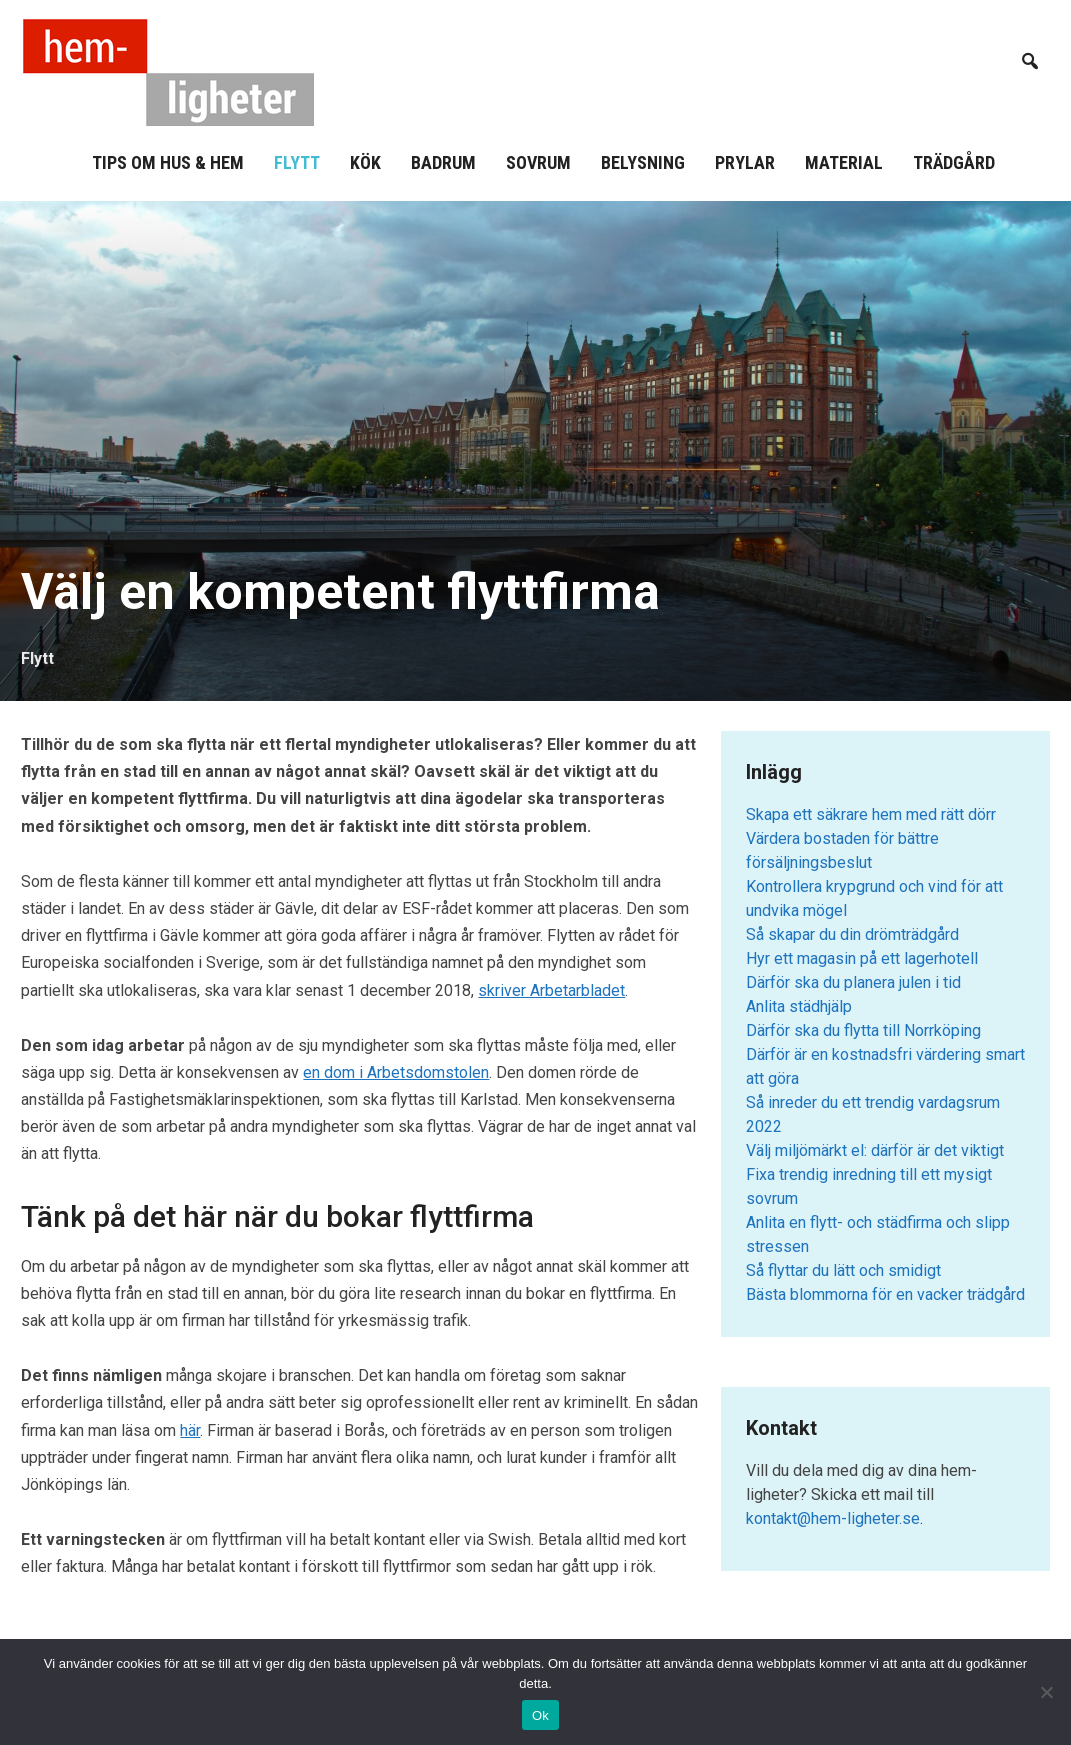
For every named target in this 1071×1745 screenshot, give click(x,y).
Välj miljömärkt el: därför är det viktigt (875, 1150)
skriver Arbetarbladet (551, 990)
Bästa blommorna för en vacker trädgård (885, 1294)
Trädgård (954, 162)
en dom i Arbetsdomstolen (396, 1072)
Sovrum (538, 162)
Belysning (643, 162)
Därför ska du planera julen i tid (853, 982)
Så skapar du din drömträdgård (852, 934)
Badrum (443, 162)
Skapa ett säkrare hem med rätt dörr (871, 814)
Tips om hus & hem (168, 162)
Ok (540, 1715)
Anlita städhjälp (799, 1006)
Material (844, 162)
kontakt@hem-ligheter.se (833, 1518)
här (190, 1430)
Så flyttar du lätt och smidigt (843, 1270)
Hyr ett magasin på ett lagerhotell (862, 958)
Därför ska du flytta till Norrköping (863, 1030)
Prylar (745, 162)
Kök (365, 162)
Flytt (297, 162)
